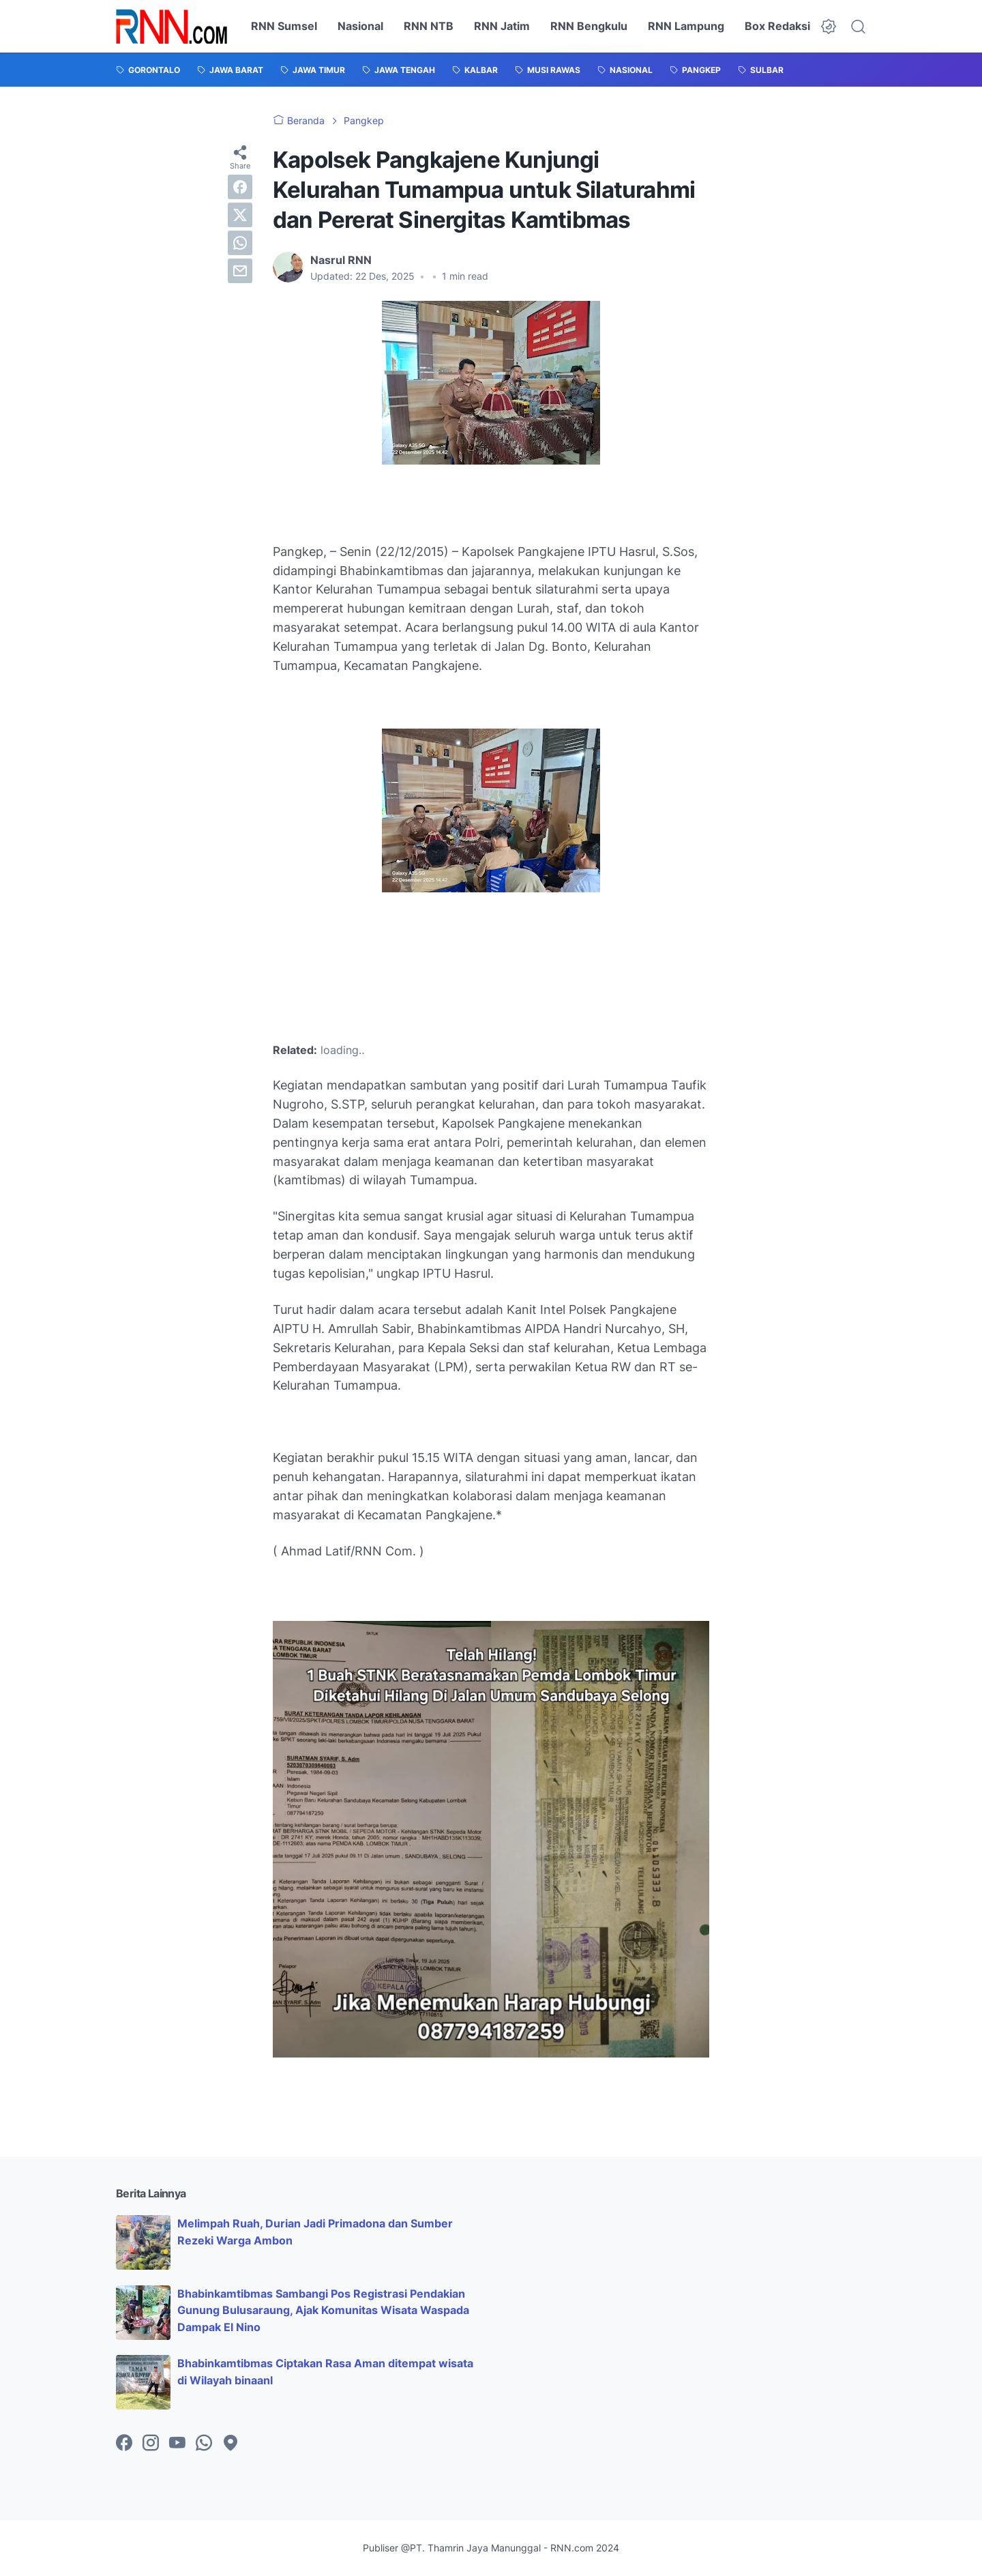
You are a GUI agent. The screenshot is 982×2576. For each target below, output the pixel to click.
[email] (240, 271)
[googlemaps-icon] (230, 2444)
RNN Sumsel (284, 26)
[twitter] (240, 215)
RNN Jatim (502, 26)
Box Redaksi (777, 26)
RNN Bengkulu (588, 26)
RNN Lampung (686, 26)
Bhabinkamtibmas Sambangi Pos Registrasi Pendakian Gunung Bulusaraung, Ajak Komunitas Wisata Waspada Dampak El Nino (323, 2310)
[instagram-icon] (151, 2444)
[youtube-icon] (177, 2444)
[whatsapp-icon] (204, 2444)
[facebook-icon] (124, 2444)
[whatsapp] (240, 243)
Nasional (360, 26)
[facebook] (240, 187)
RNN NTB (428, 26)
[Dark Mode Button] (828, 26)
